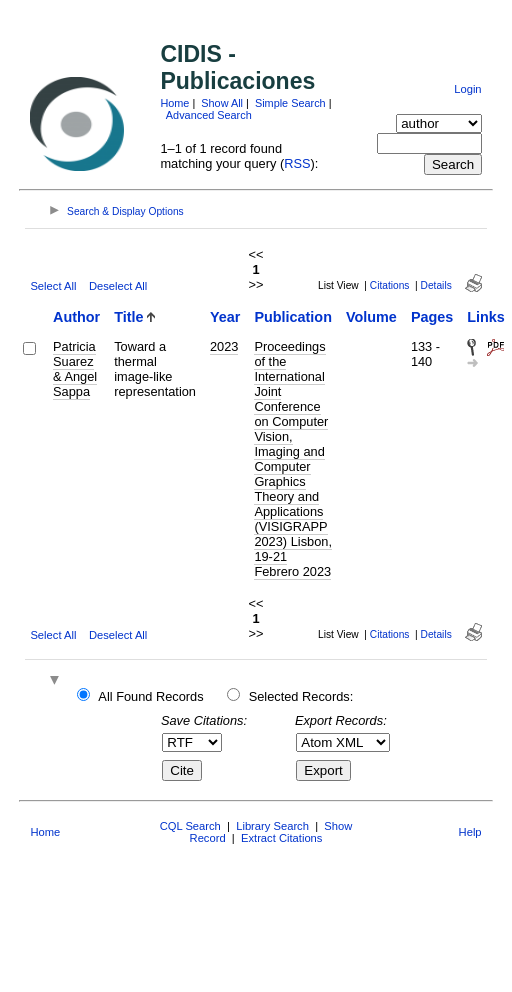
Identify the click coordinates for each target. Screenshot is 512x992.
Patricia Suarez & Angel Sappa (75, 369)
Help (470, 832)
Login (467, 89)
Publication (293, 317)
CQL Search (190, 826)
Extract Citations (281, 838)
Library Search (272, 826)
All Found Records (150, 696)
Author (76, 317)
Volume (371, 317)
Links (486, 317)
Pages (432, 317)
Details (436, 285)
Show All (222, 103)
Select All (53, 286)
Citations (390, 285)
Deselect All (118, 286)
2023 (224, 346)
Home (174, 103)
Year (225, 317)
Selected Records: (301, 696)
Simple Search (290, 103)
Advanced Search (209, 115)
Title (128, 317)
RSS (297, 163)
